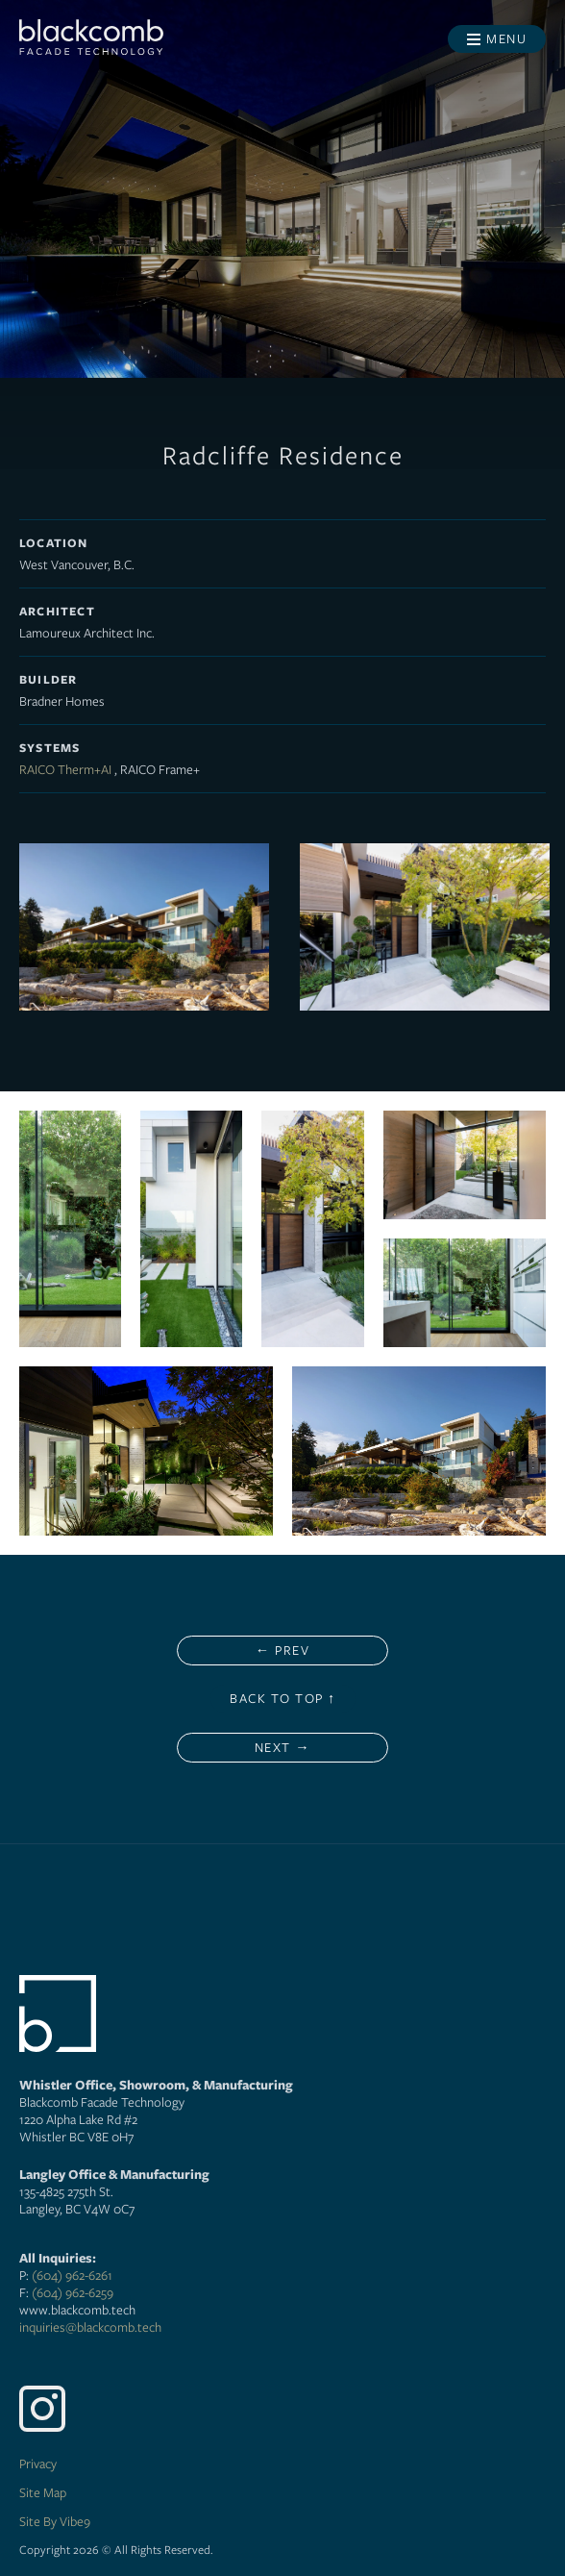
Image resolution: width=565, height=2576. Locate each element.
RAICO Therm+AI (65, 769)
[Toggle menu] (497, 39)
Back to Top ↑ (283, 1698)
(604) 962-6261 (72, 2275)
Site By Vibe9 (54, 2521)
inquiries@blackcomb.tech (90, 2327)
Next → (282, 1747)
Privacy (38, 2463)
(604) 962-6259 (72, 2292)
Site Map (42, 2492)
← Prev (282, 1650)
